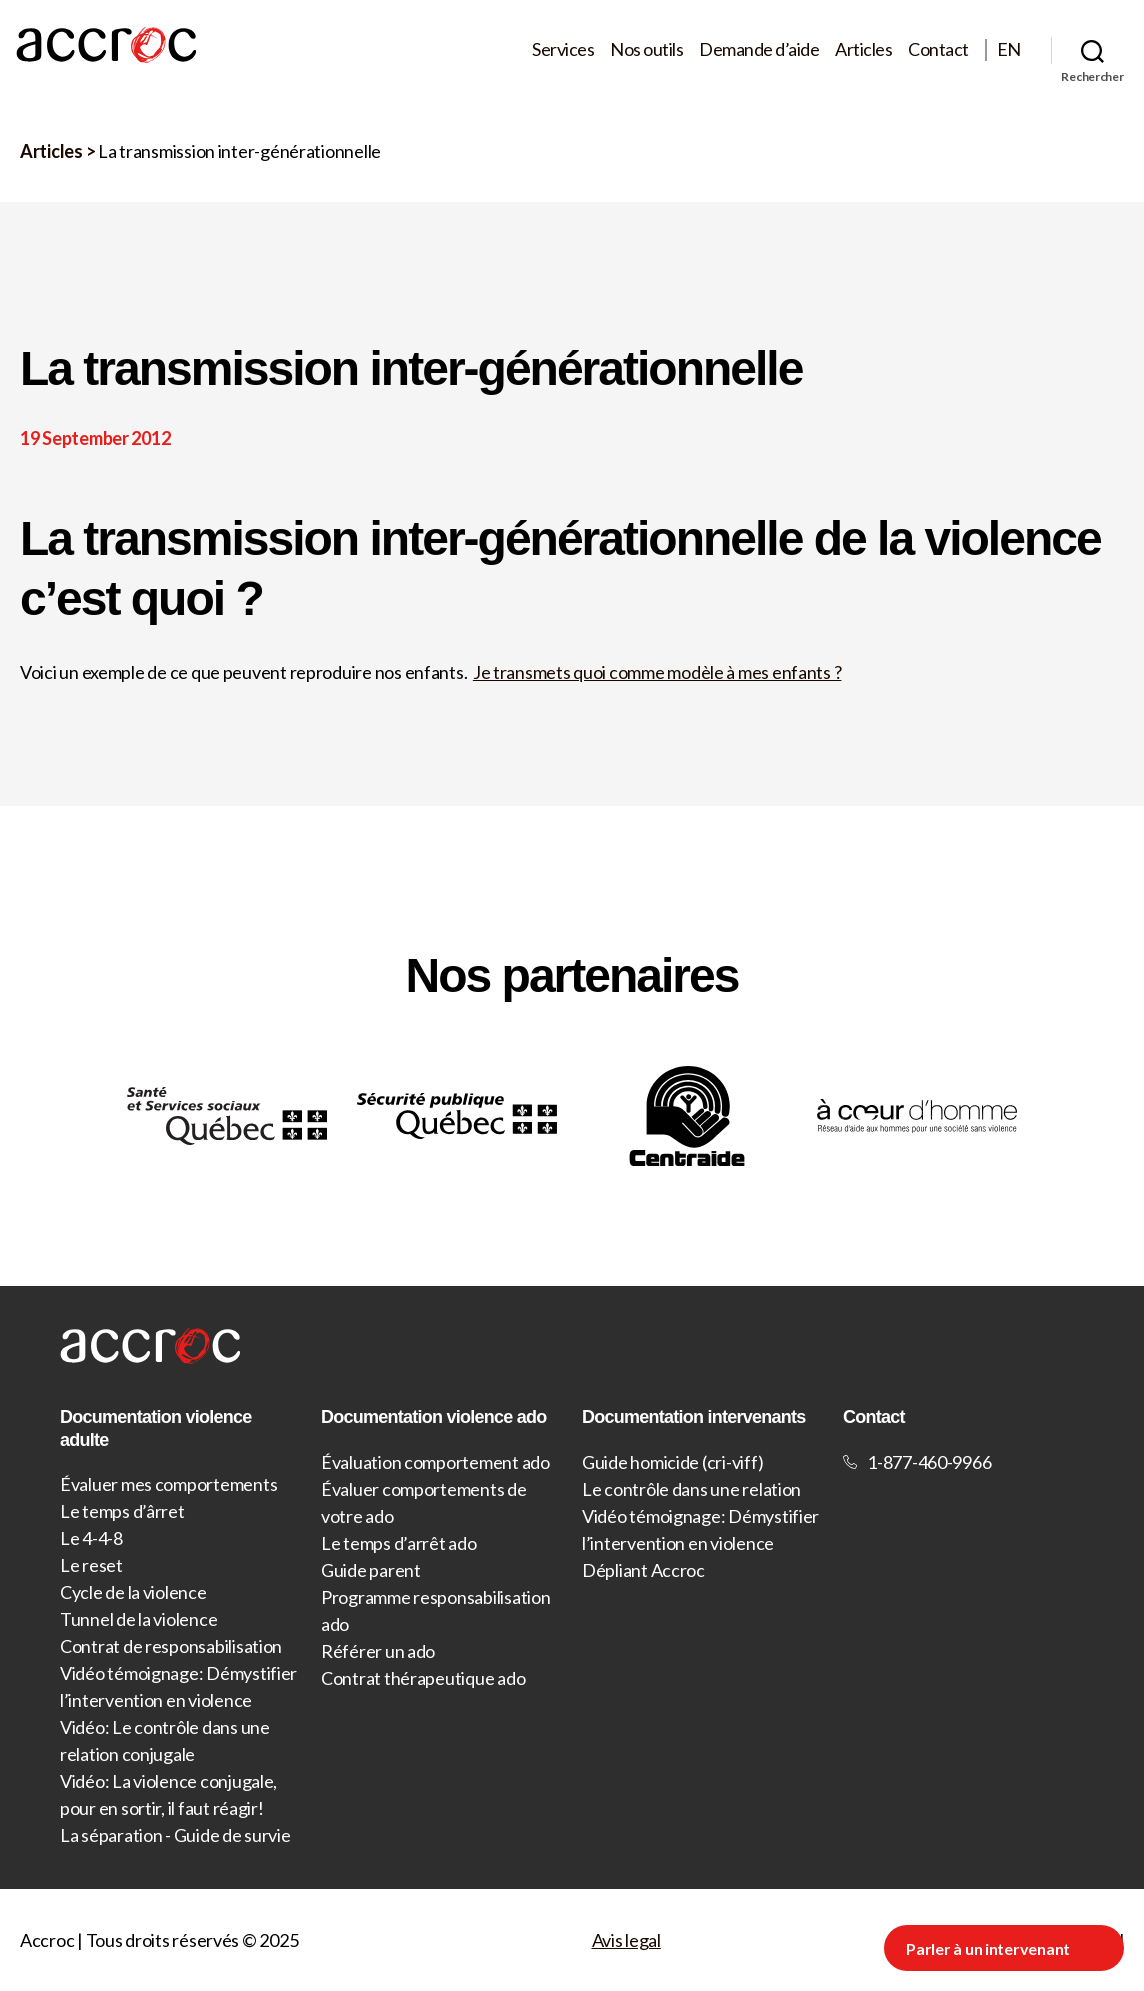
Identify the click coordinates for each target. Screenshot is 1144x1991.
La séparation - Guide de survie (175, 1835)
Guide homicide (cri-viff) (672, 1462)
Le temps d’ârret (122, 1511)
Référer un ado (378, 1651)
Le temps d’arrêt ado (399, 1543)
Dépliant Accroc (643, 1570)
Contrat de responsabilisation (171, 1646)
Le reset (91, 1565)
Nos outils (646, 49)
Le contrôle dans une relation (691, 1489)
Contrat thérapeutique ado (423, 1678)
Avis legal (626, 1940)
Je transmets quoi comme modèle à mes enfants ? (657, 672)
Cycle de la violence (133, 1592)
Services (563, 49)
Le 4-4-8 (91, 1538)
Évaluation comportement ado (435, 1462)
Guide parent (371, 1570)
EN (1009, 49)
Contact (938, 49)
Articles (863, 49)
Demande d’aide (759, 49)
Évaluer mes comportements (168, 1484)
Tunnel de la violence (138, 1619)
